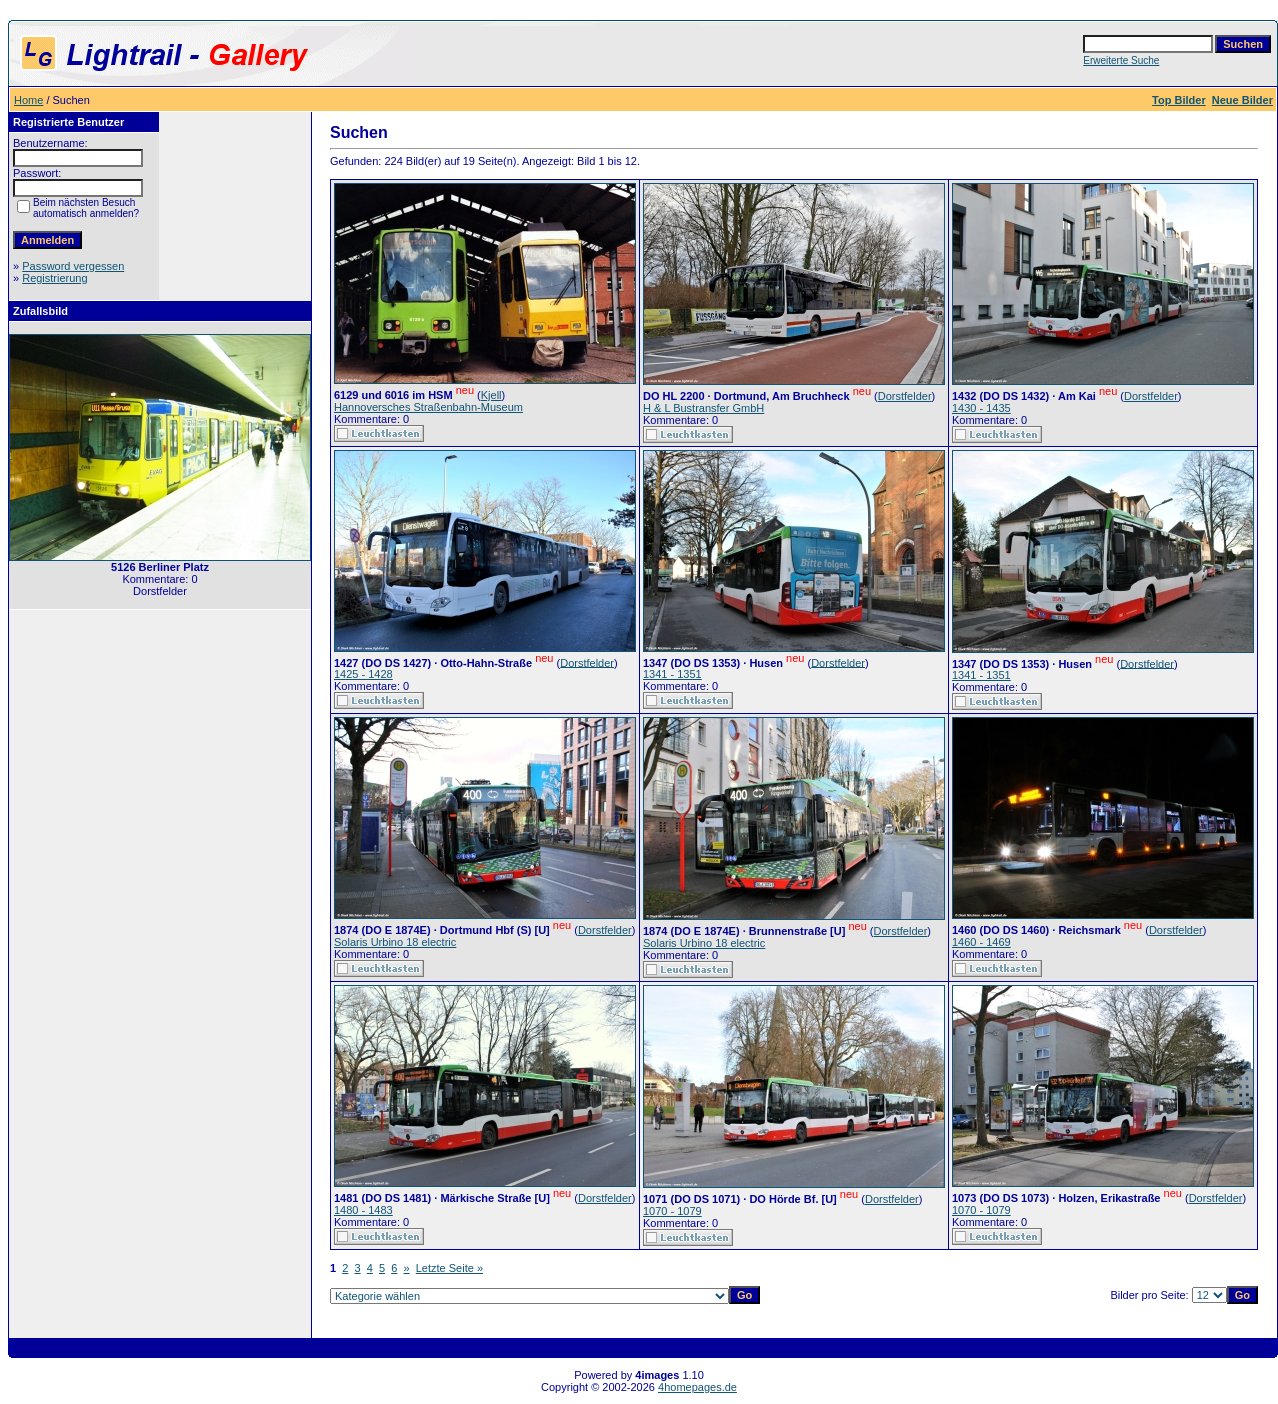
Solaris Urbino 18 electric (395, 942)
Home (28, 100)
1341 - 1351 (672, 674)
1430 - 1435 (981, 408)
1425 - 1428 (363, 674)
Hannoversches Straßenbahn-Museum (428, 407)
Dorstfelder (905, 396)
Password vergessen (73, 266)
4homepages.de (697, 1387)
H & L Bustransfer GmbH (703, 408)
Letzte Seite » (449, 1268)
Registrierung (54, 278)
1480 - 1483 (363, 1210)
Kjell (491, 395)
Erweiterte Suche (1121, 60)
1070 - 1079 (672, 1211)
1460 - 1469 (981, 942)
